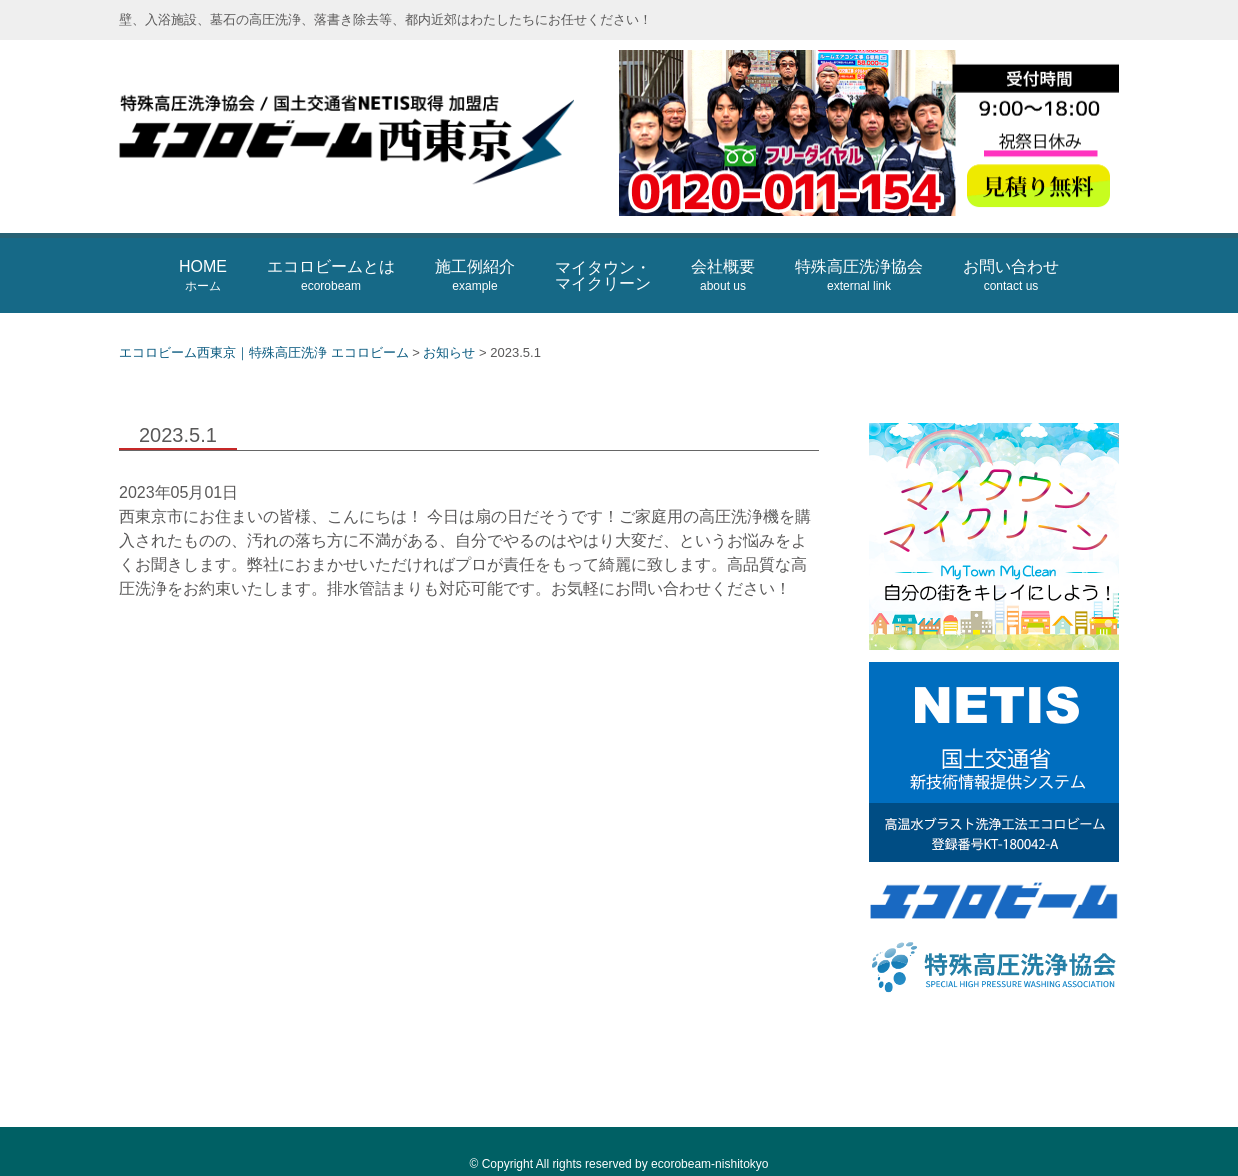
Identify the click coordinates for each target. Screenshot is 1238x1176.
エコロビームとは (331, 275)
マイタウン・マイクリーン (603, 275)
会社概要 (723, 275)
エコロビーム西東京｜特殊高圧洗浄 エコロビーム (359, 136)
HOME (203, 275)
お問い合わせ (1011, 275)
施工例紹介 (475, 275)
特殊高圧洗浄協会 (859, 275)
